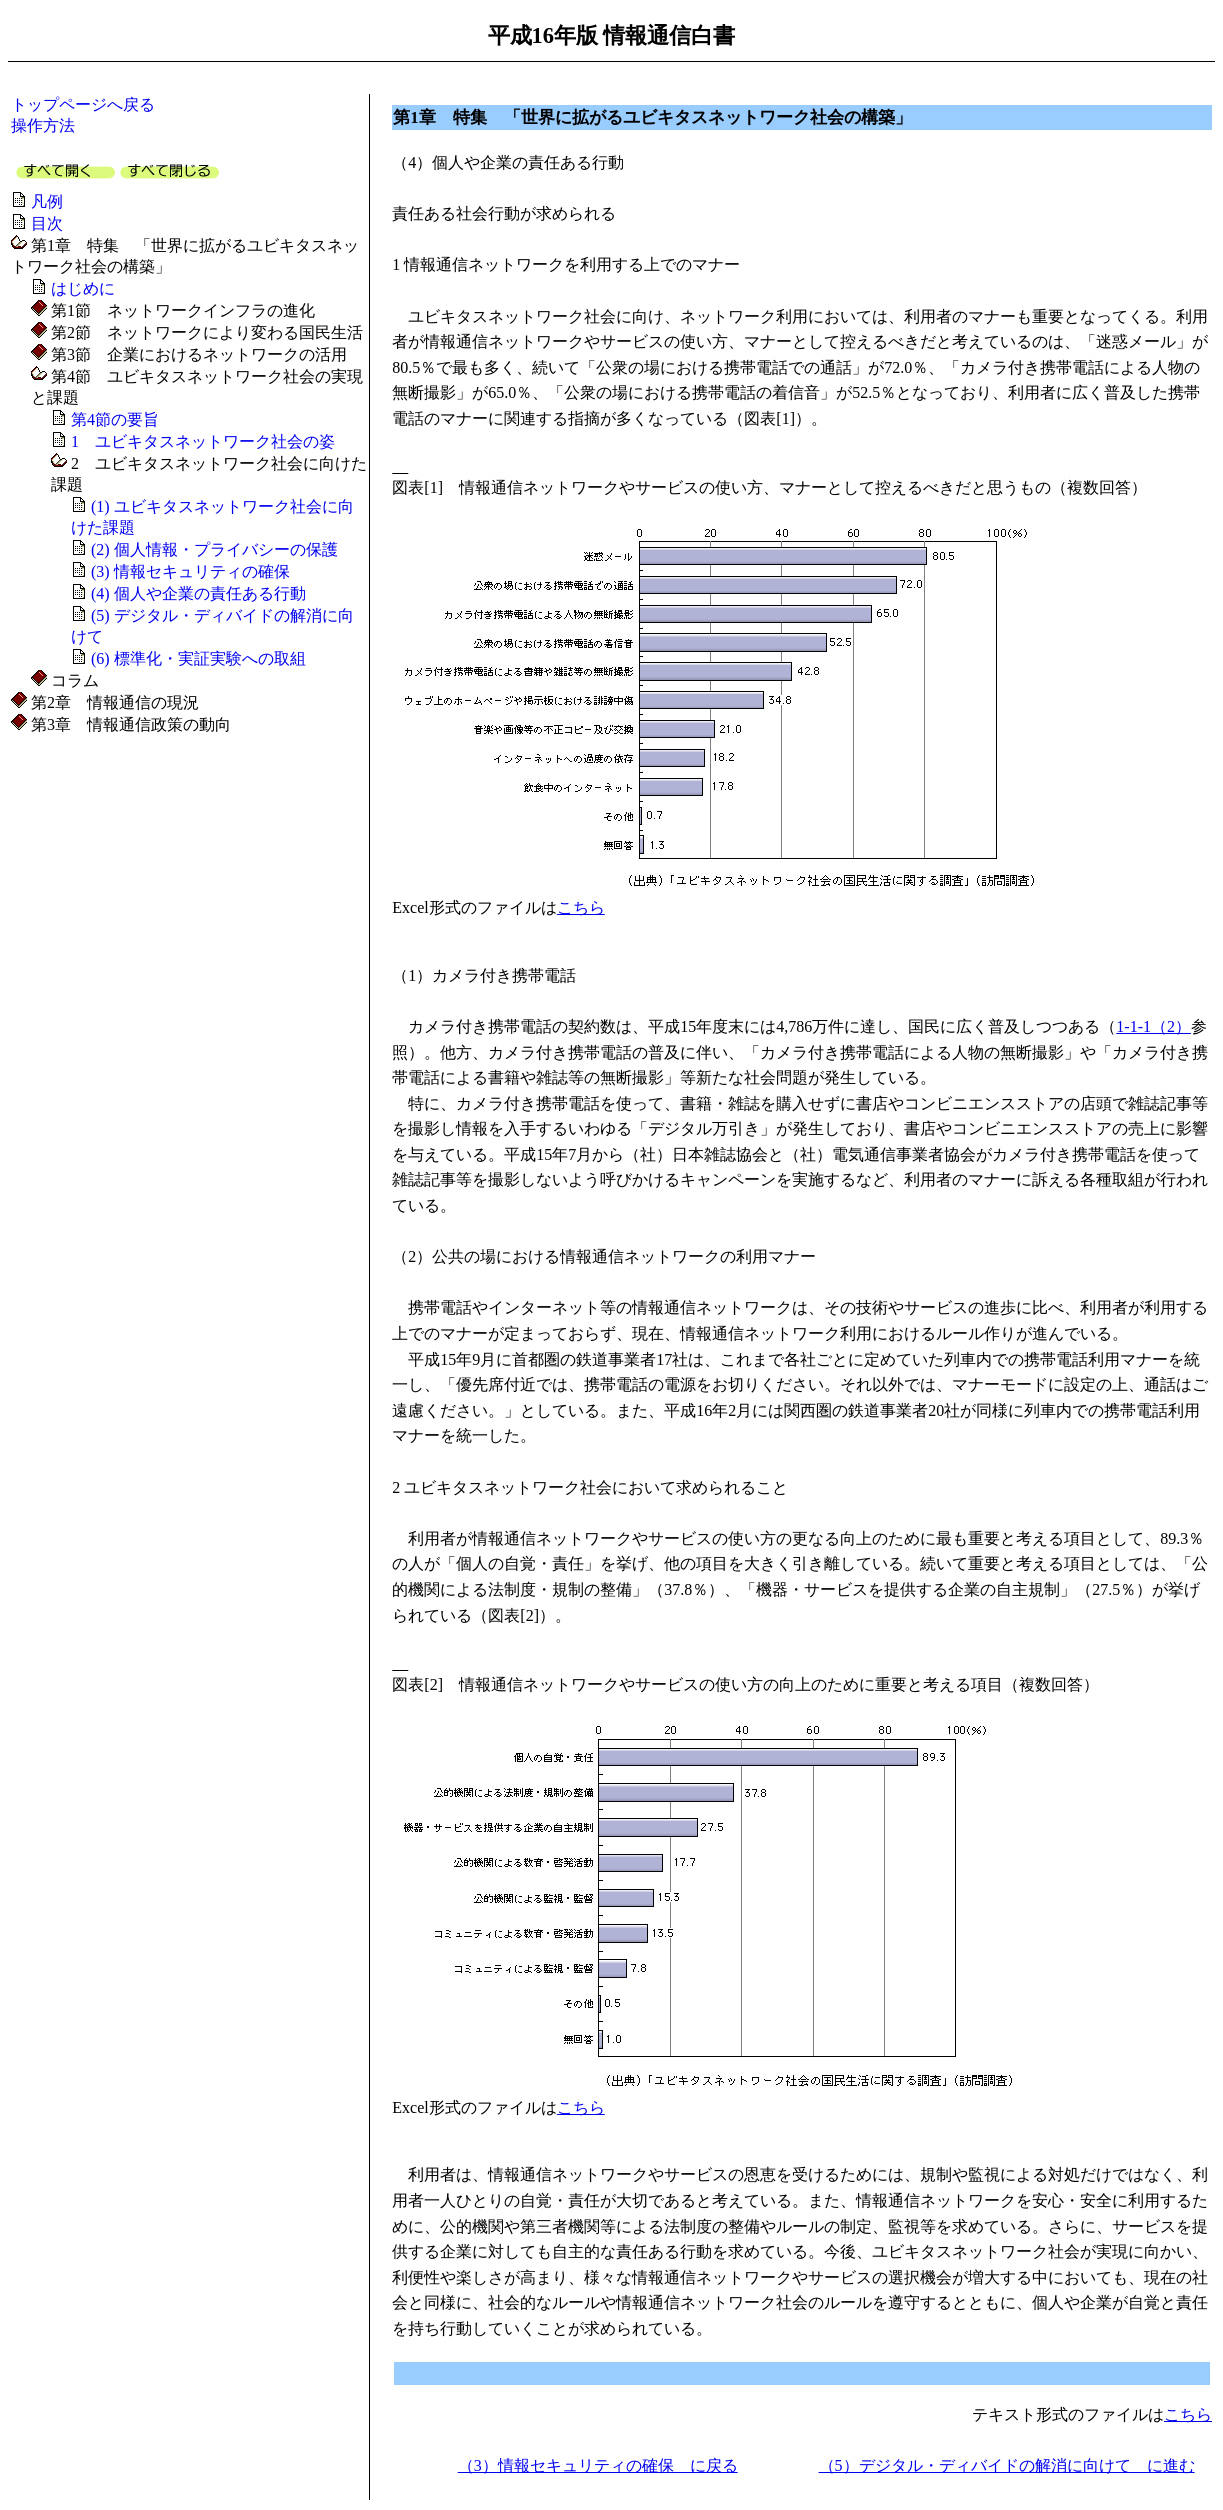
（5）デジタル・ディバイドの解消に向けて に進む (1007, 2465)
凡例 (47, 201)
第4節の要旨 (115, 419)
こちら (581, 907)
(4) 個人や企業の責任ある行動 (198, 593)
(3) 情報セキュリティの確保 (190, 571)
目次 (47, 223)
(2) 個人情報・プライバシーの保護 (214, 549)
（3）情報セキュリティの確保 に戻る (598, 2465)
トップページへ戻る (83, 104)
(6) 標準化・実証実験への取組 (198, 658)
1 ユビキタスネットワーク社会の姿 (203, 441)
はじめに (83, 288)
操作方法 (43, 125)
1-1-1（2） (1153, 1026)
